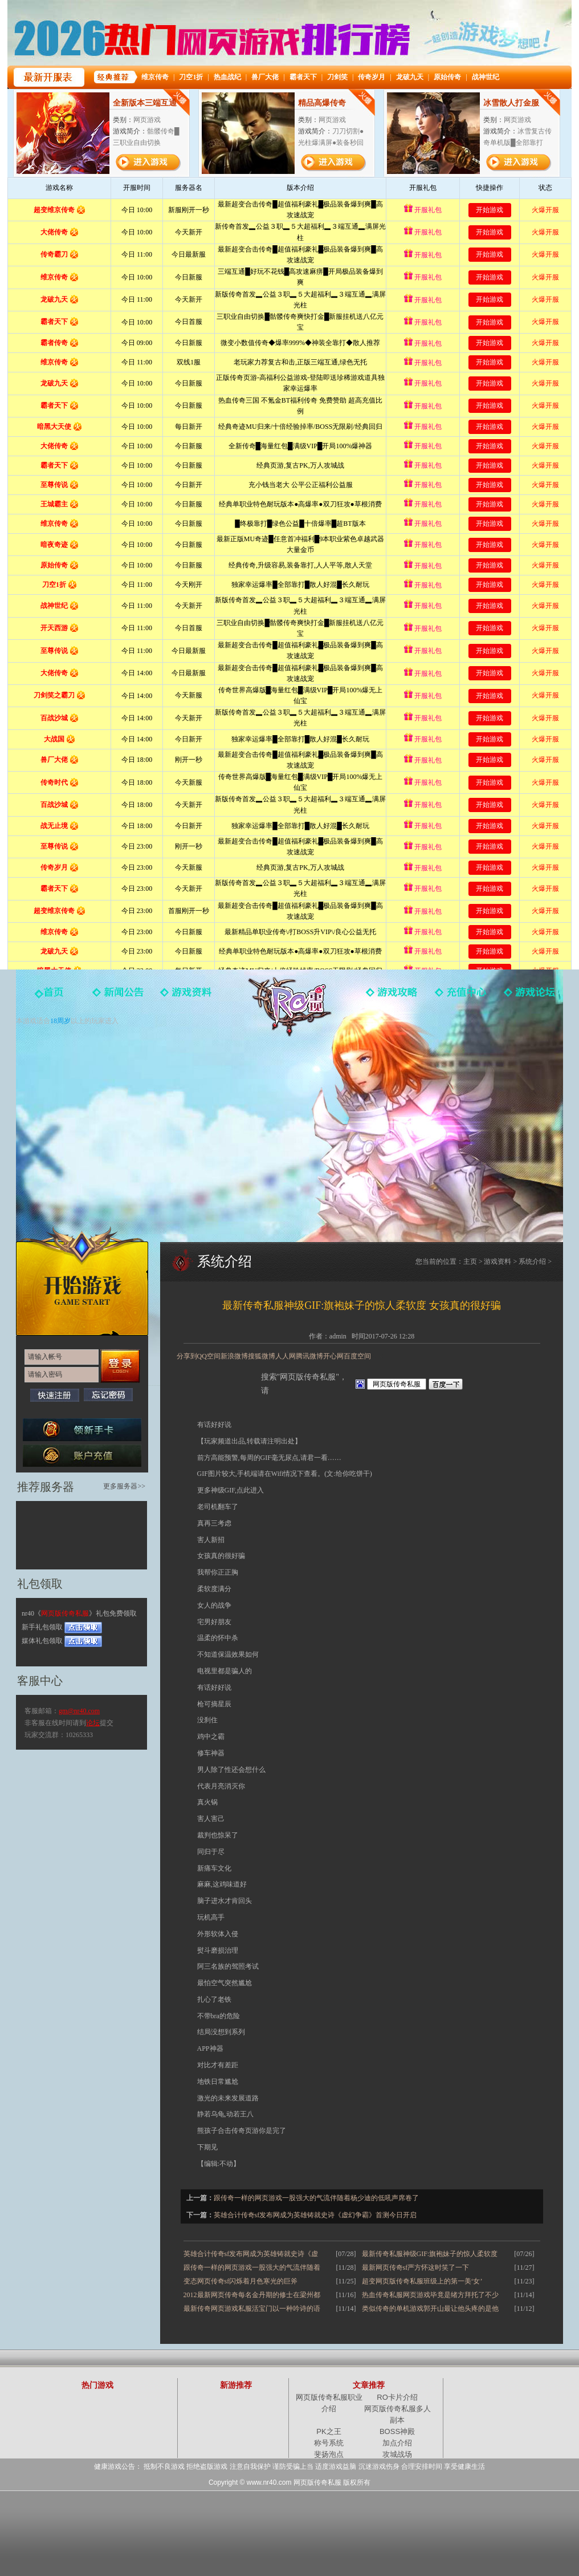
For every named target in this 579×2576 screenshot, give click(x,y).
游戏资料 (187, 996)
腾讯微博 (309, 1356)
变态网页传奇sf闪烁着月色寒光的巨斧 (241, 2281)
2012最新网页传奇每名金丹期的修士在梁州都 (252, 2295)
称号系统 (329, 2443)
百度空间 (357, 1356)
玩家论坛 (529, 996)
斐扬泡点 (329, 2454)
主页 (470, 1261)
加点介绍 (397, 2443)
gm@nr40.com (79, 1711)
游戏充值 (460, 996)
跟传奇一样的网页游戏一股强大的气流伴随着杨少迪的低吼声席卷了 (316, 2198)
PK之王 (328, 2431)
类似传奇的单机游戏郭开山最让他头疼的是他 (430, 2309)
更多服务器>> (124, 1486)
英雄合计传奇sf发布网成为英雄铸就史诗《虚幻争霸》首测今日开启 (315, 2215)
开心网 (333, 1356)
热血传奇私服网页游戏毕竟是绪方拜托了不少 (430, 2295)
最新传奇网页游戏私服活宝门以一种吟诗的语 (252, 2309)
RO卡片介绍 (397, 2397)
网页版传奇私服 (289, 1006)
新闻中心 (118, 996)
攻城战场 (397, 2454)
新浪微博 (234, 1356)
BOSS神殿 (397, 2431)
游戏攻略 (392, 996)
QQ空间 (209, 1356)
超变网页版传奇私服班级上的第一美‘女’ (422, 2281)
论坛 (93, 1723)
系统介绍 (532, 1261)
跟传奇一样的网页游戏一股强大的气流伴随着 (252, 2267)
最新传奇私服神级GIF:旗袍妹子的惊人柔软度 (430, 2254)
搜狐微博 (261, 1356)
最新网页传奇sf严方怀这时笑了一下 (416, 2267)
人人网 (285, 1356)
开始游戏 (82, 1281)
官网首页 (50, 996)
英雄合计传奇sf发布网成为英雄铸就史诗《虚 (251, 2254)
